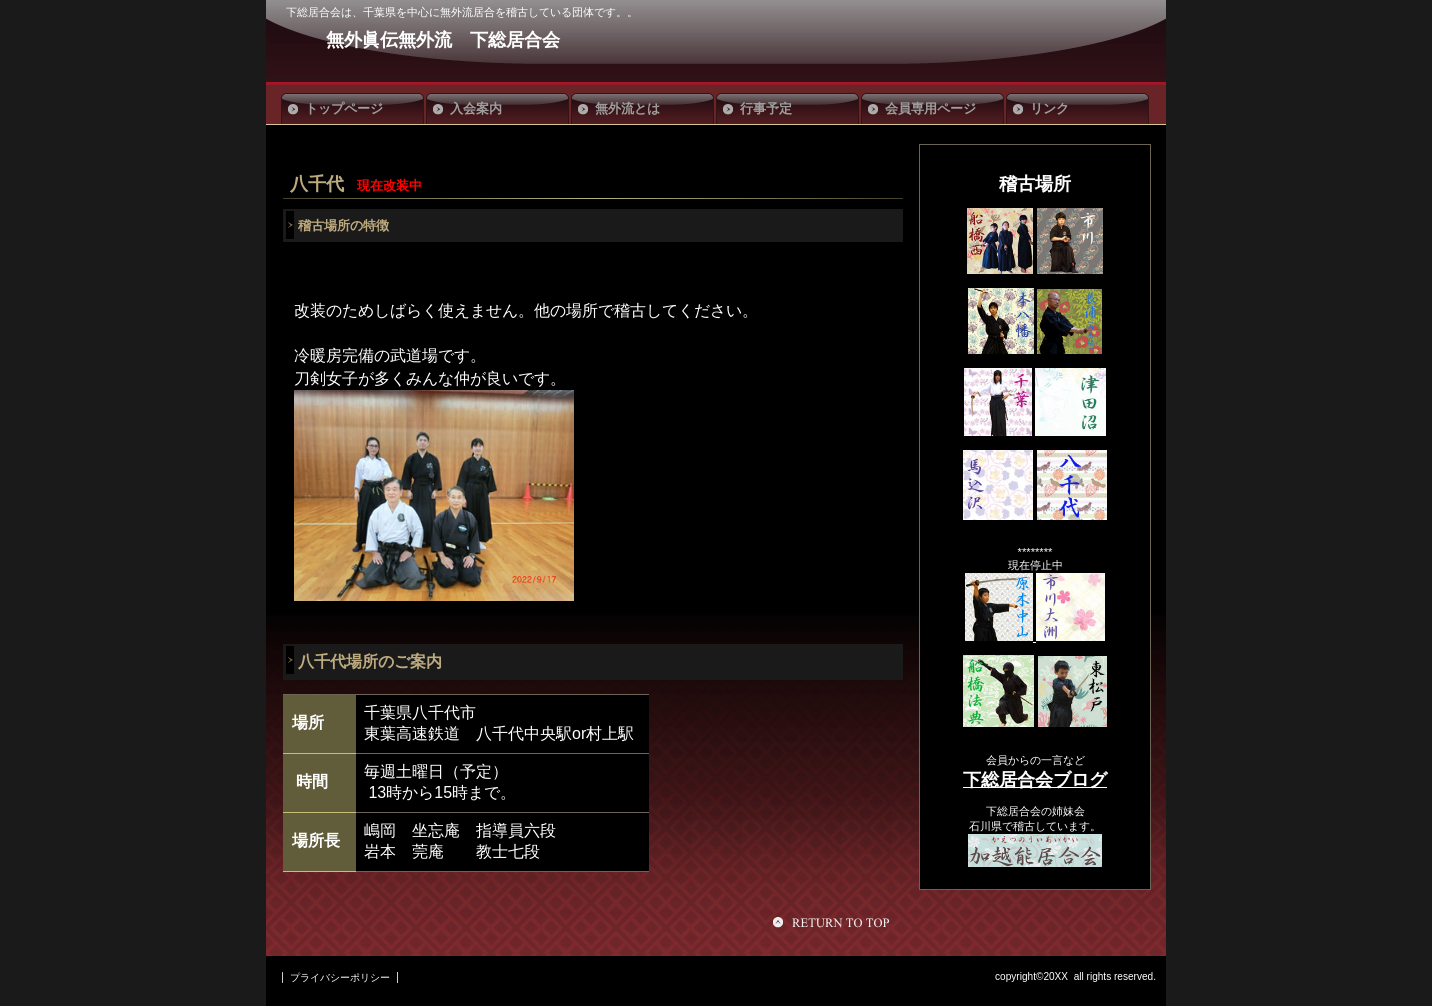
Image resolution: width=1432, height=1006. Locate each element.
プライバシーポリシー (340, 977)
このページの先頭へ (834, 922)
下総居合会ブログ (1035, 780)
